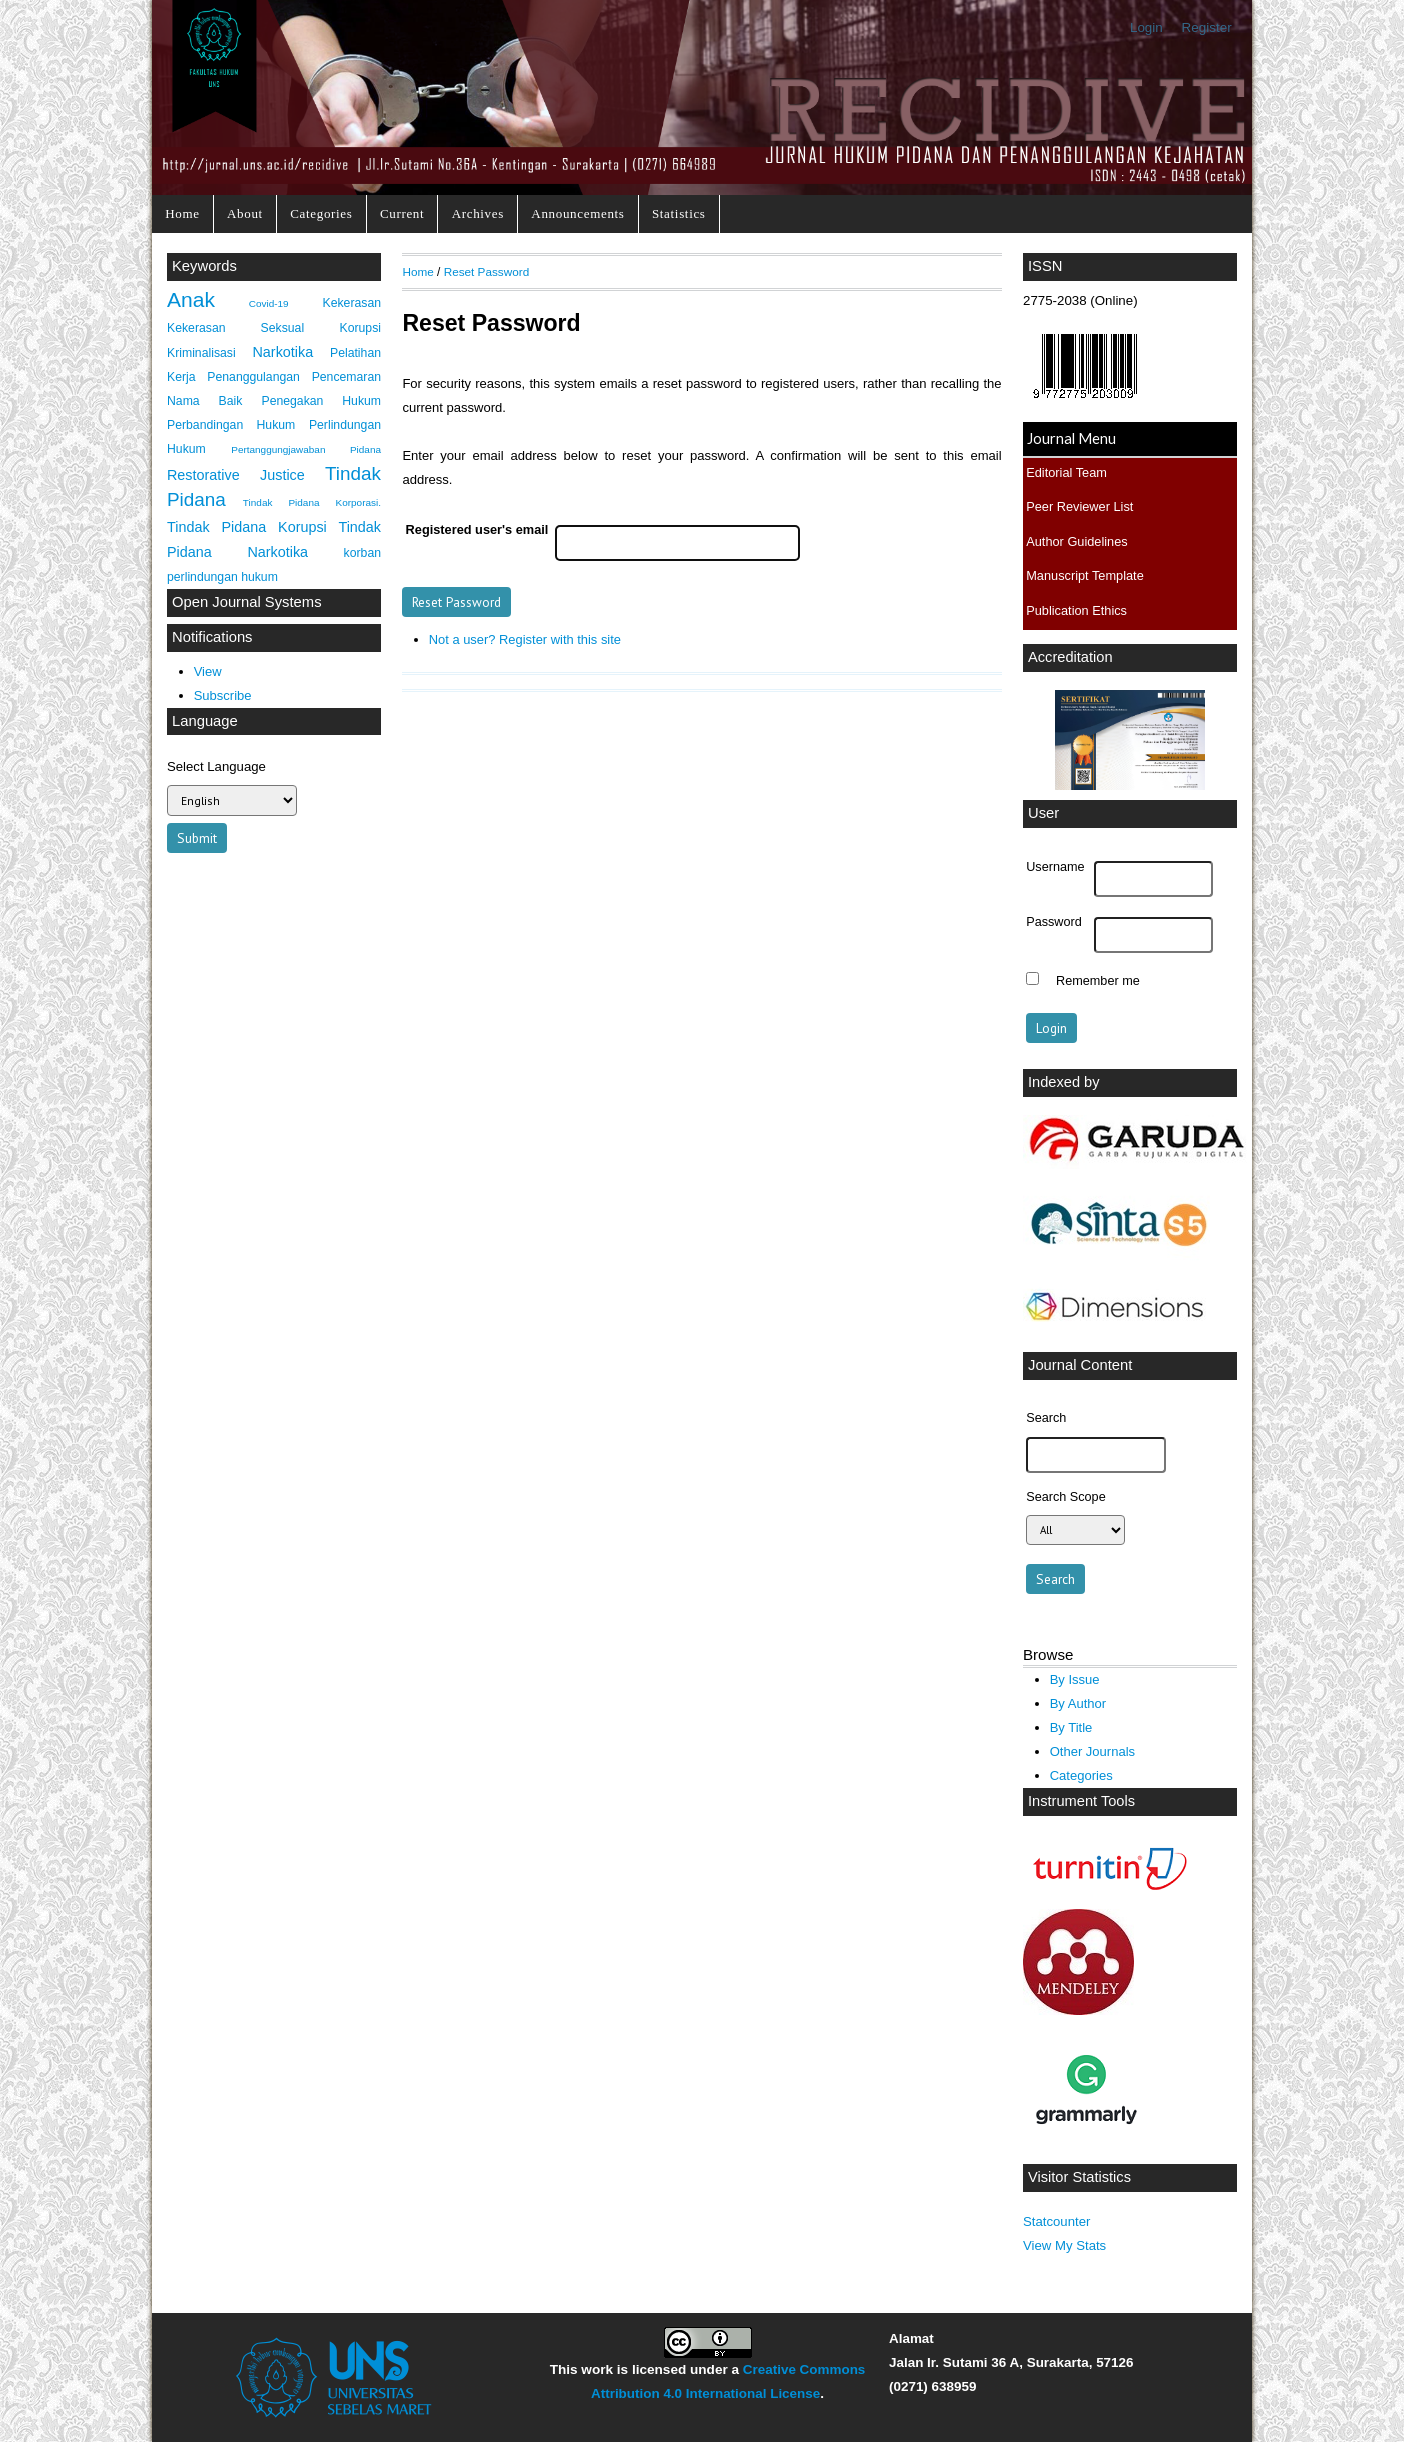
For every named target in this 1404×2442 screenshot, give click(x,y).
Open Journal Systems (247, 602)
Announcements (577, 213)
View (208, 671)
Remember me (1098, 981)
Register (1207, 27)
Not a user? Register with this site (525, 639)
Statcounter (1056, 2221)
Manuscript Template (1085, 575)
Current (402, 213)
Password (1054, 922)
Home (182, 213)
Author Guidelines (1076, 541)
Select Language (216, 766)
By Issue (1075, 1679)
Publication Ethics (1076, 610)
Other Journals (1092, 1751)
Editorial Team (1066, 472)
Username (1055, 867)
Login (1146, 27)
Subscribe (223, 695)
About (245, 213)
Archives (478, 213)
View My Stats (1064, 2245)
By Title (1071, 1727)
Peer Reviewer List (1079, 506)
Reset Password (487, 271)
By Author (1078, 1703)
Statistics (679, 213)
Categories (321, 213)
